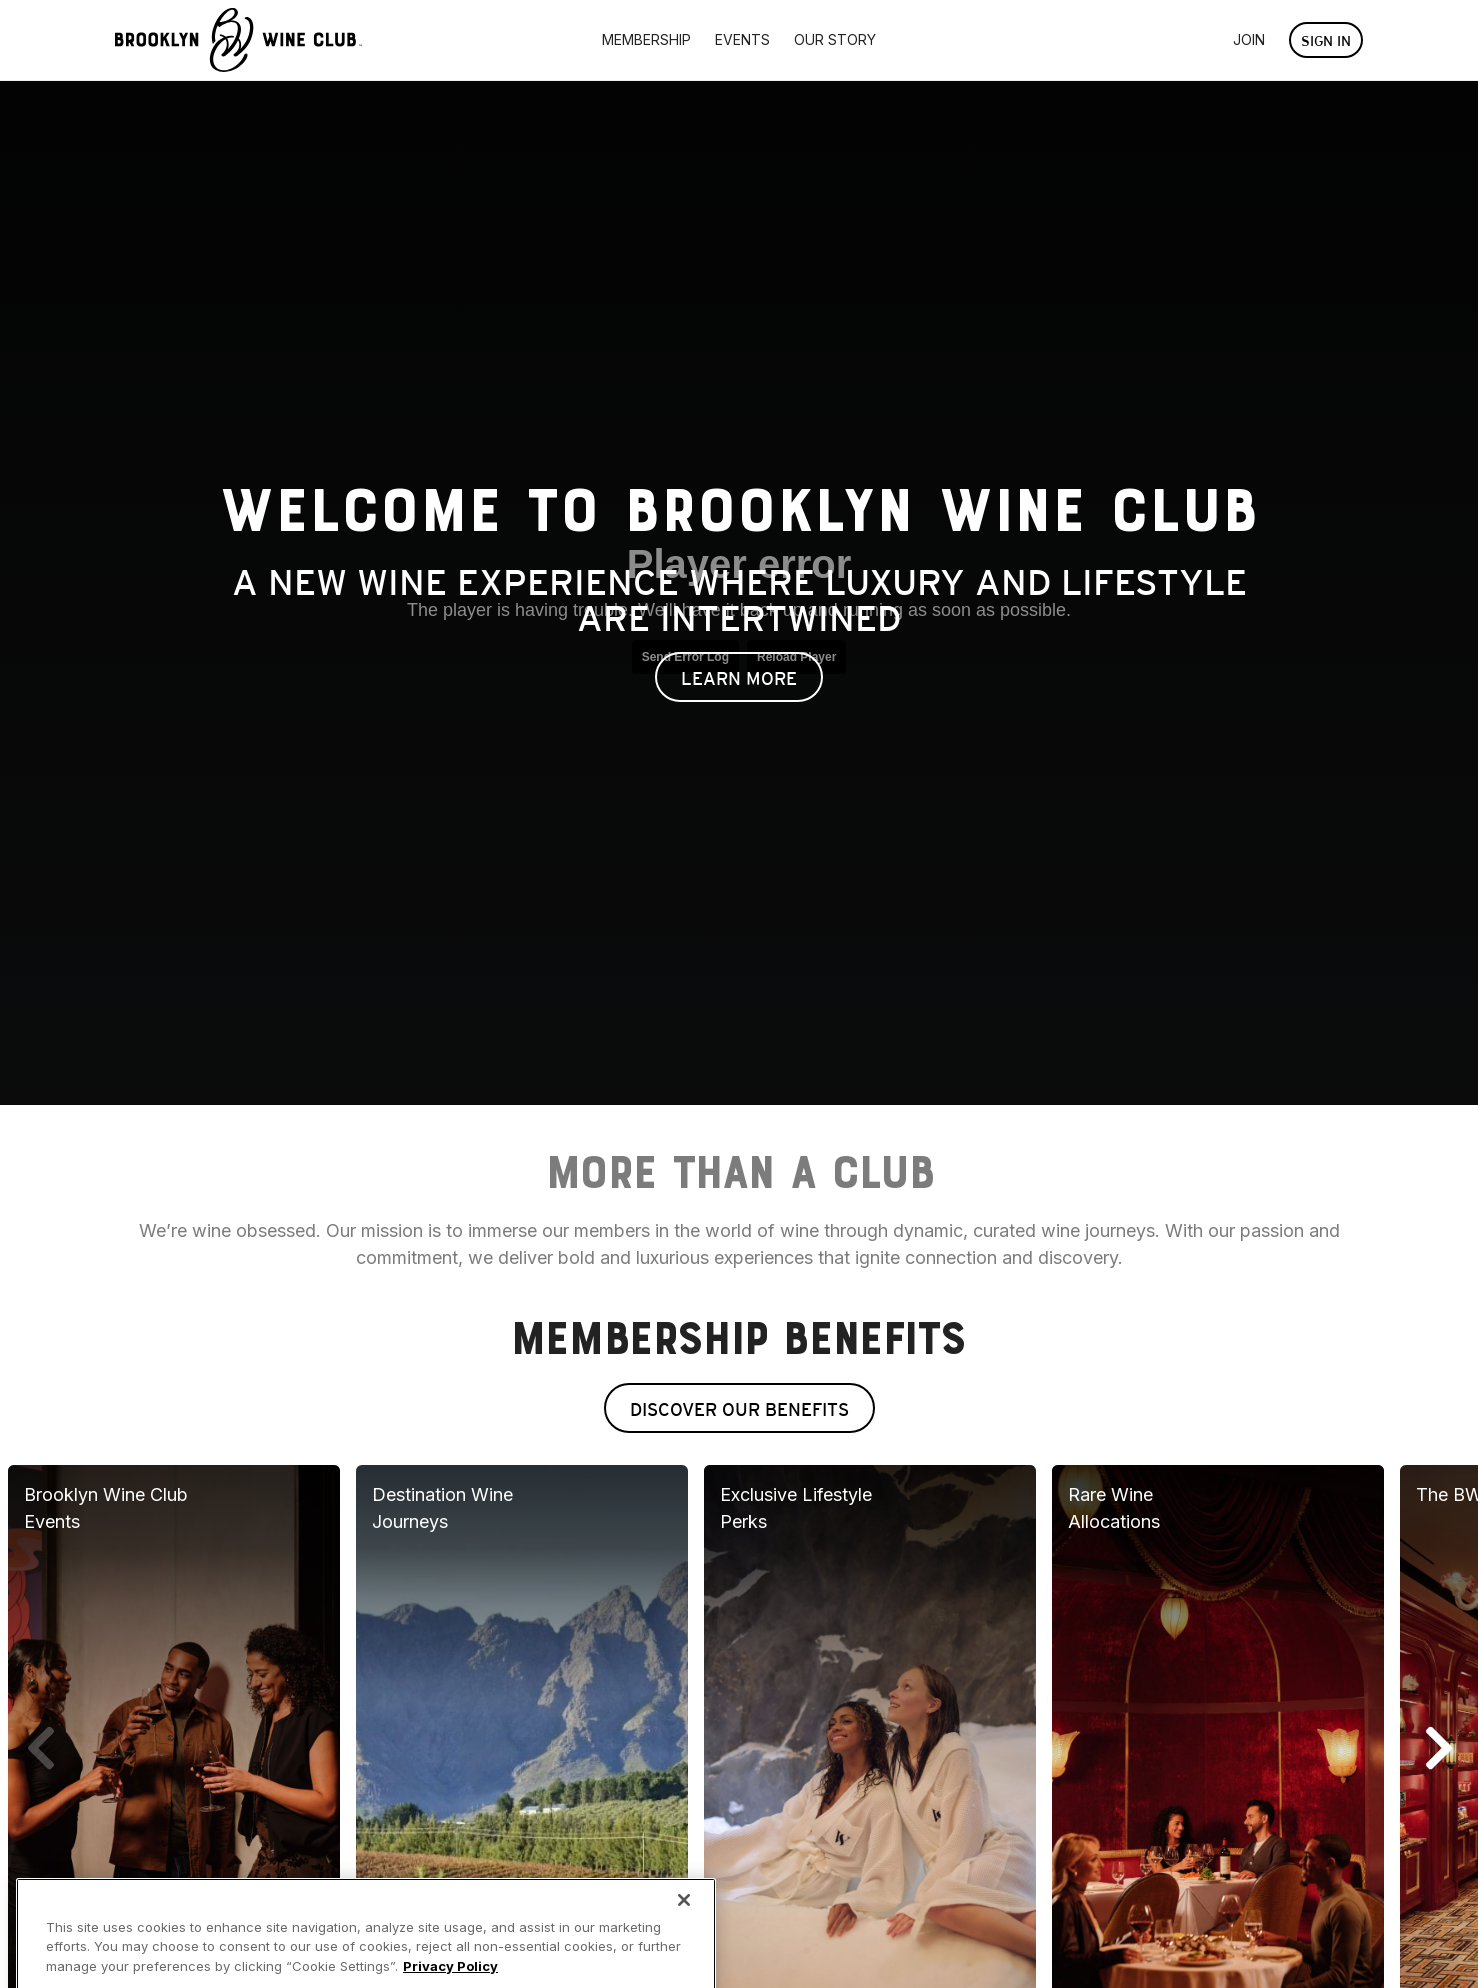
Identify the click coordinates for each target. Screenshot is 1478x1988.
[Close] (684, 1931)
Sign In (1326, 41)
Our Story (835, 39)
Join (1249, 39)
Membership (646, 39)
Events (742, 39)
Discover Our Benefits (739, 1409)
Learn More (739, 678)
